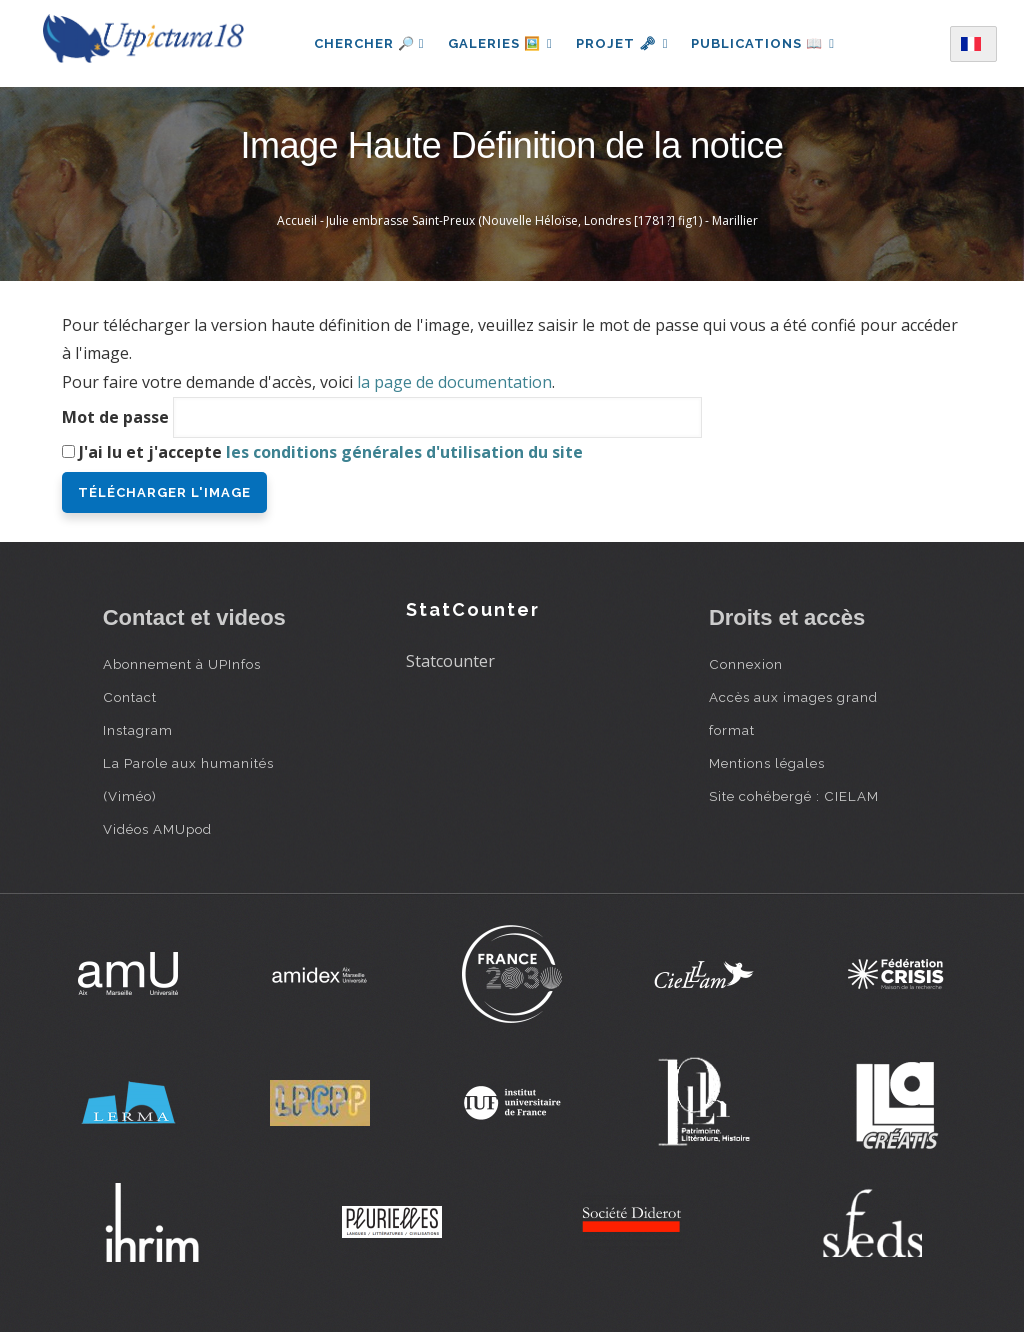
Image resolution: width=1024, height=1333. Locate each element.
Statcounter (450, 661)
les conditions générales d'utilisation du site (404, 452)
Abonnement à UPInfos (182, 664)
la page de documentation (454, 382)
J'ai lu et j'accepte (331, 452)
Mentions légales (767, 763)
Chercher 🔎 (367, 43)
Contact (130, 697)
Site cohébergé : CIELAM (794, 796)
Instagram (138, 730)
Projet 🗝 (622, 43)
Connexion (746, 664)
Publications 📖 (764, 43)
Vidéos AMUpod (157, 829)
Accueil (297, 220)
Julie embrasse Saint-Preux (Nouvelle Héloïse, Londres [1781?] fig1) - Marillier (542, 220)
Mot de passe (115, 417)
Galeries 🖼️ (499, 43)
